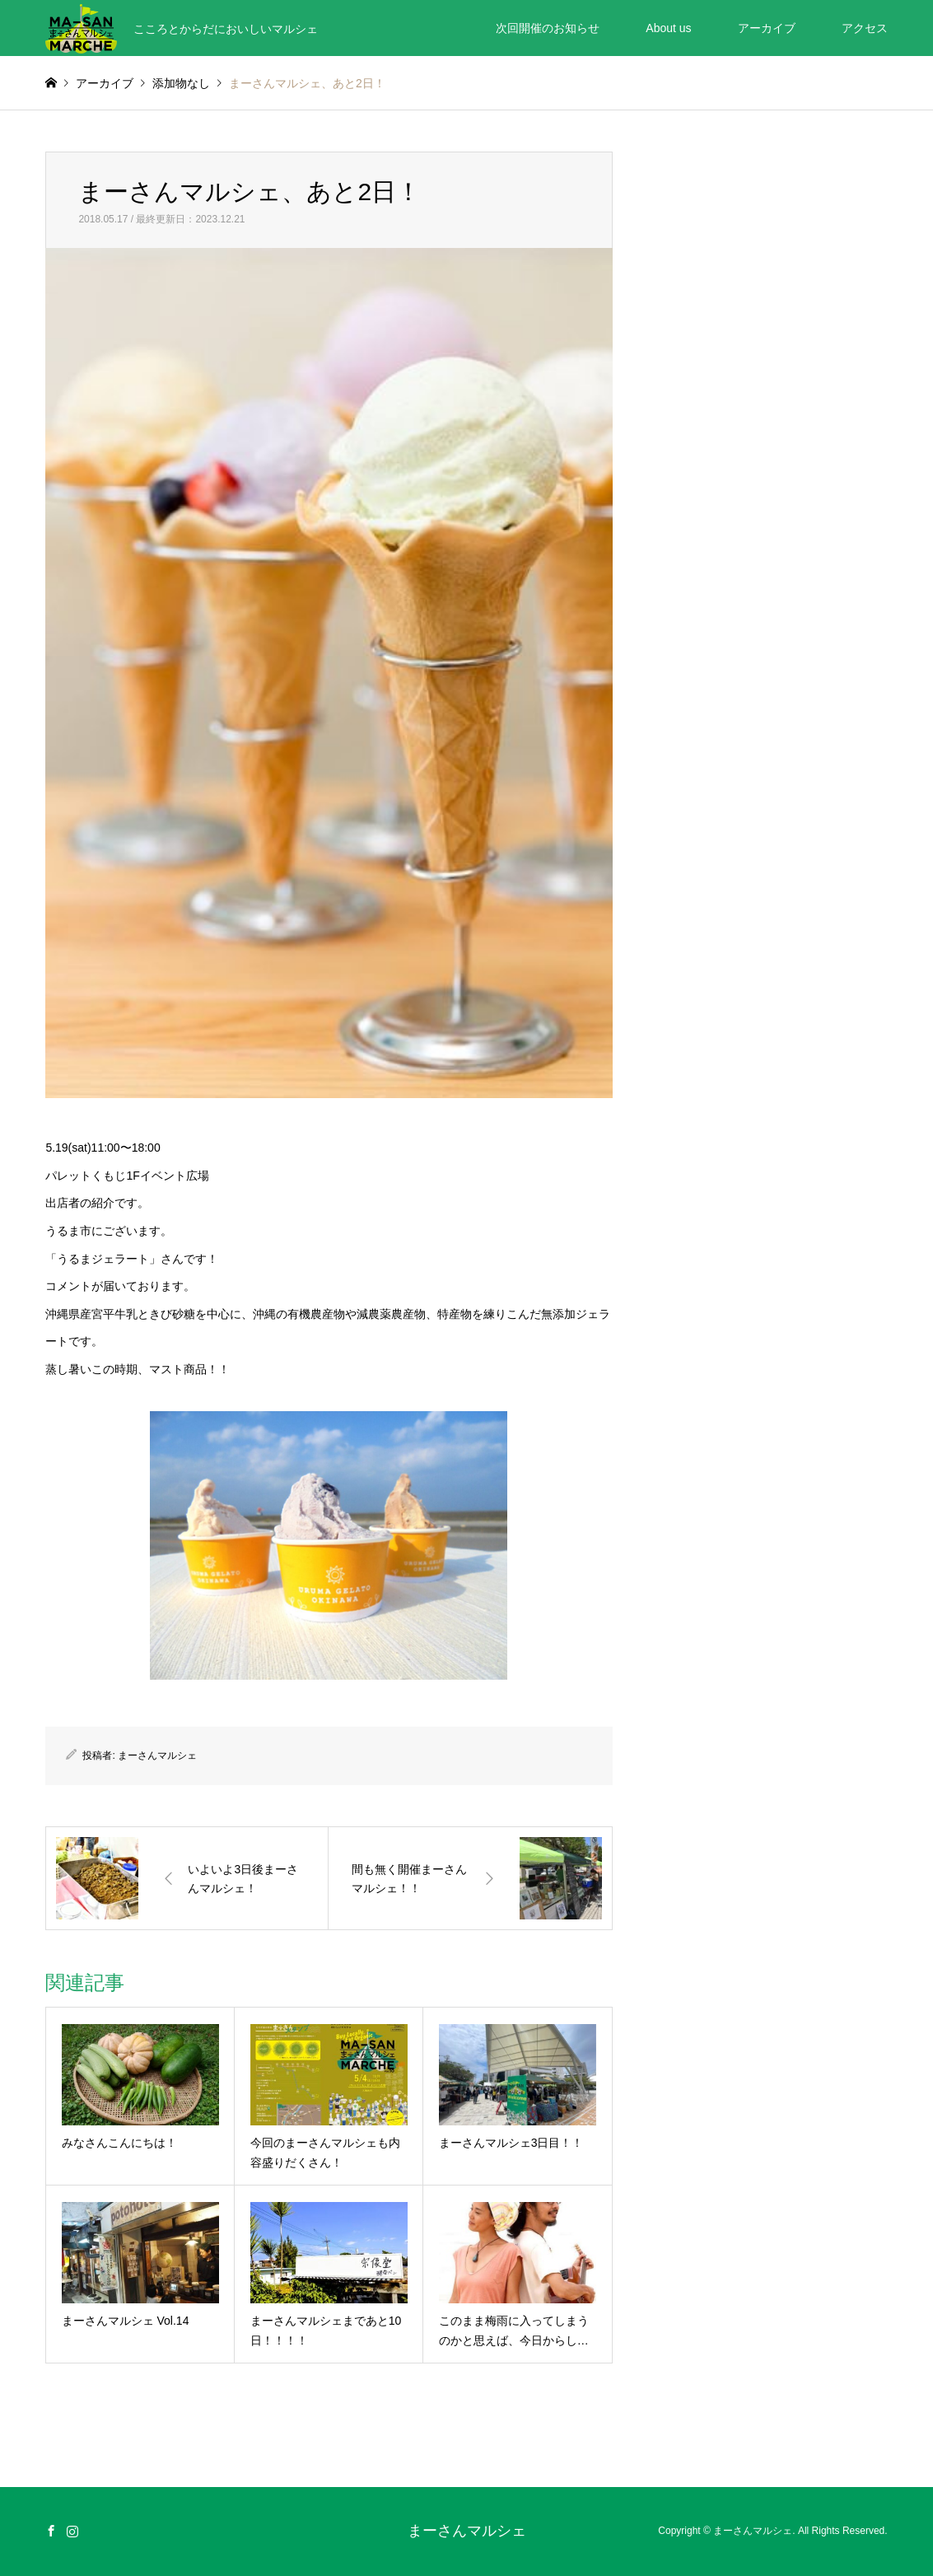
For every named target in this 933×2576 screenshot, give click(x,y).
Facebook (51, 2530)
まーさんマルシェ (157, 1755)
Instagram (72, 2530)
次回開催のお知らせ (547, 28)
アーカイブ (766, 28)
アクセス (865, 28)
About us (668, 28)
